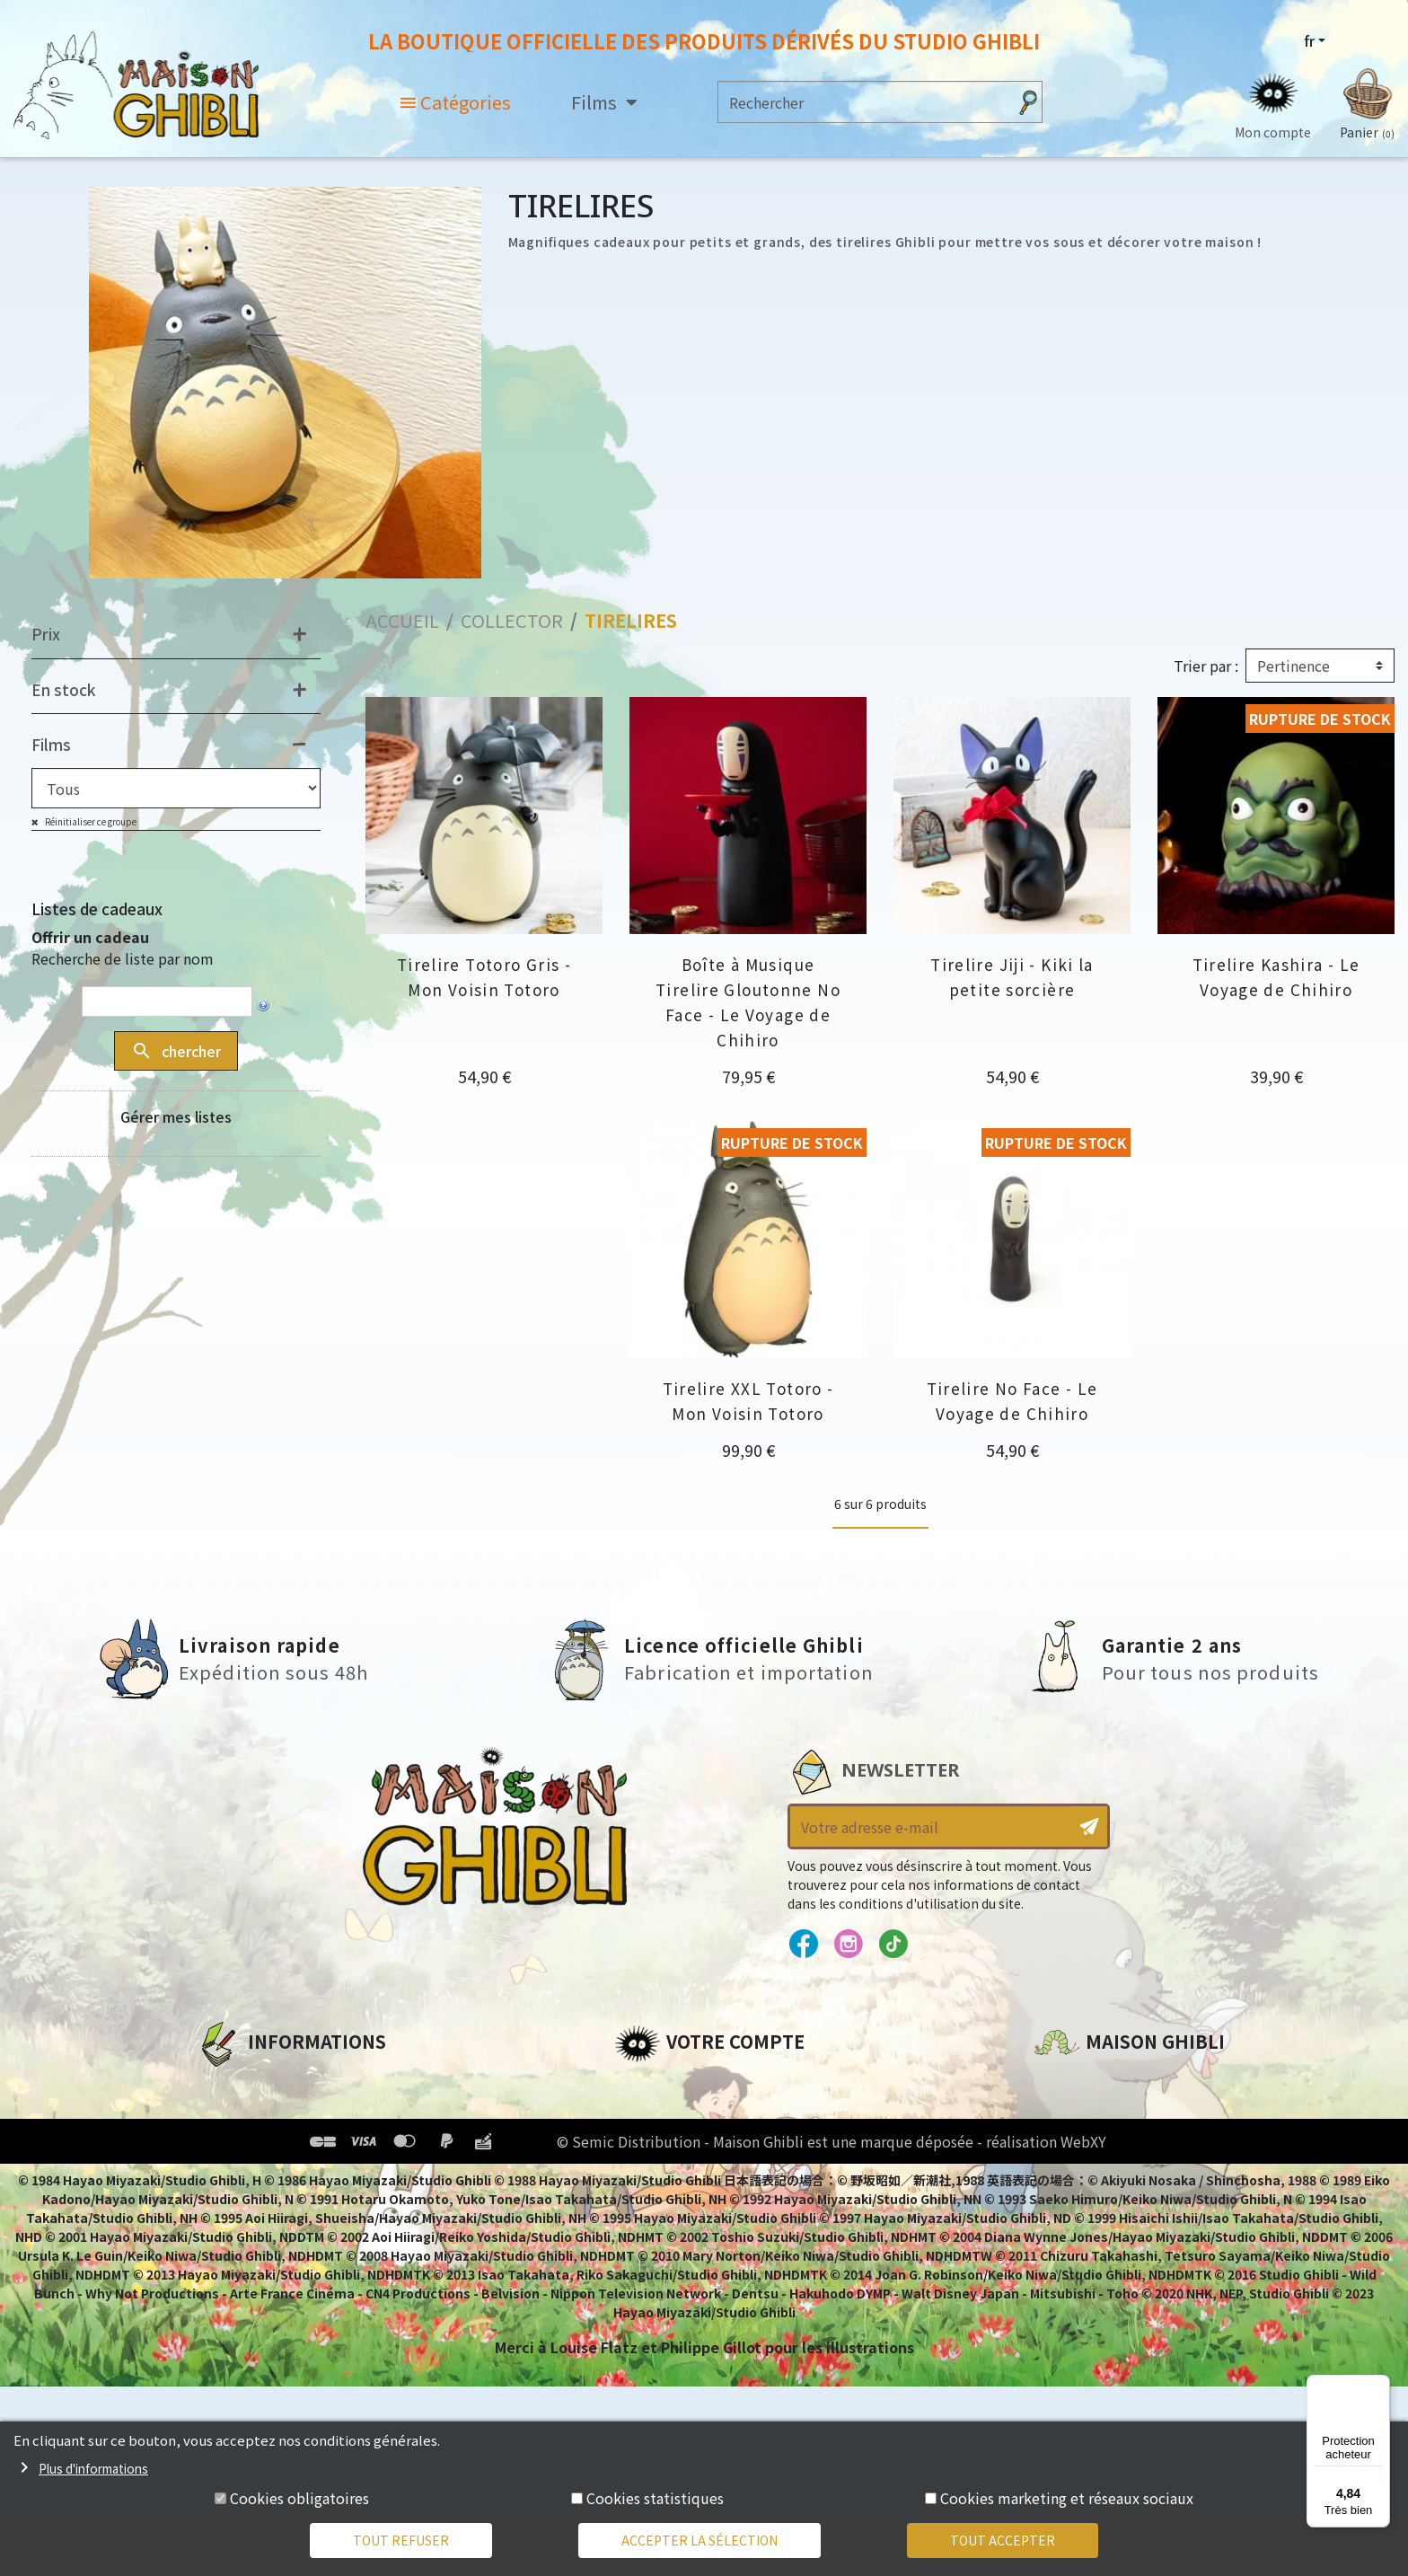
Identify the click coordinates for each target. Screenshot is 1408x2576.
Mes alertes (657, 2237)
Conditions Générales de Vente (315, 2176)
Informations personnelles (717, 2084)
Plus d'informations (93, 2468)
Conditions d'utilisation (289, 2145)
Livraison (230, 2207)
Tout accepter (1002, 2540)
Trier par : (1206, 666)
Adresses (647, 2145)
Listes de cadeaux (97, 909)
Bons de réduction (685, 2176)
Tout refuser (401, 2540)
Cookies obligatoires (299, 2498)
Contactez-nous (1095, 2252)
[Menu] (1379, 2385)
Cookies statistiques (655, 2498)
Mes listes (650, 2207)
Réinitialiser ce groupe (89, 822)
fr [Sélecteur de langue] (1309, 40)
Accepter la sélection (699, 2540)
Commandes (662, 2115)
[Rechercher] (862, 102)
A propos (229, 2084)
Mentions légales (260, 2115)
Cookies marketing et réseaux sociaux (1066, 2498)
